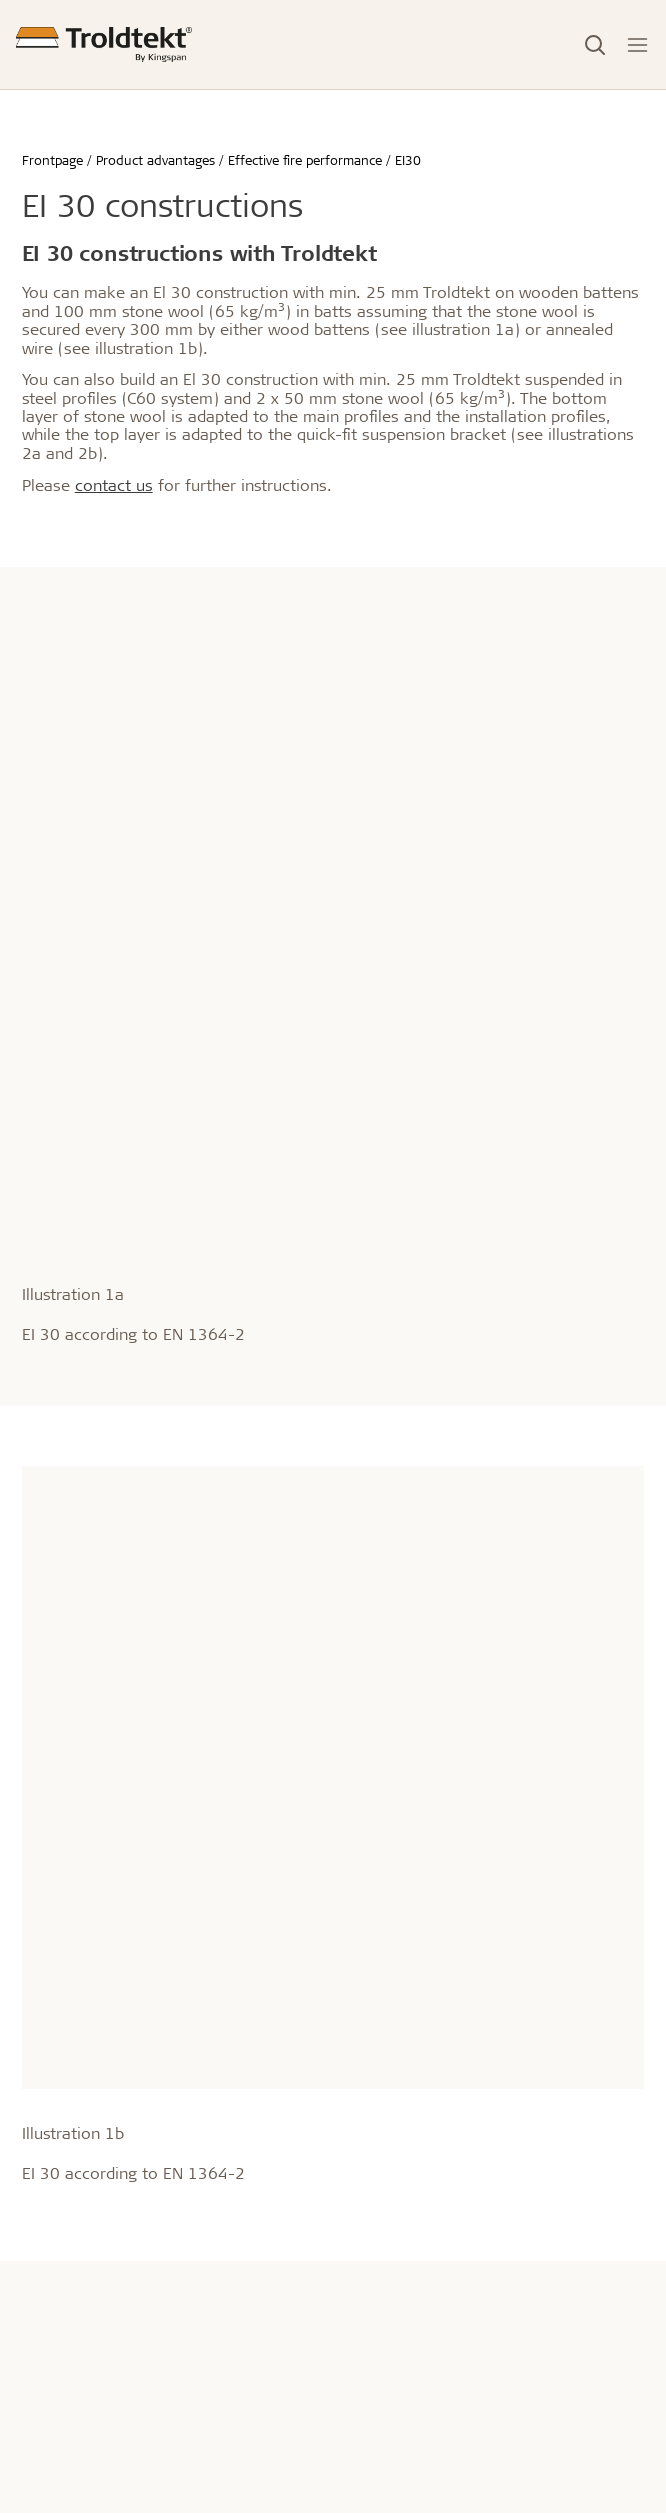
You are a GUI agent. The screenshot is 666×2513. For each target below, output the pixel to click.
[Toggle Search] (595, 45)
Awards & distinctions (402, 2103)
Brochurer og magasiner (410, 2369)
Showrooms (61, 2369)
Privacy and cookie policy (414, 2219)
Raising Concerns (388, 2248)
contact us (114, 485)
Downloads (369, 2398)
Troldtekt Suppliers (392, 2190)
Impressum (368, 2132)
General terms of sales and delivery (446, 2161)
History (355, 2074)
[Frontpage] (104, 44)
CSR (345, 2045)
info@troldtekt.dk (78, 2082)
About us (369, 2006)
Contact (53, 2330)
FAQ (345, 2427)
